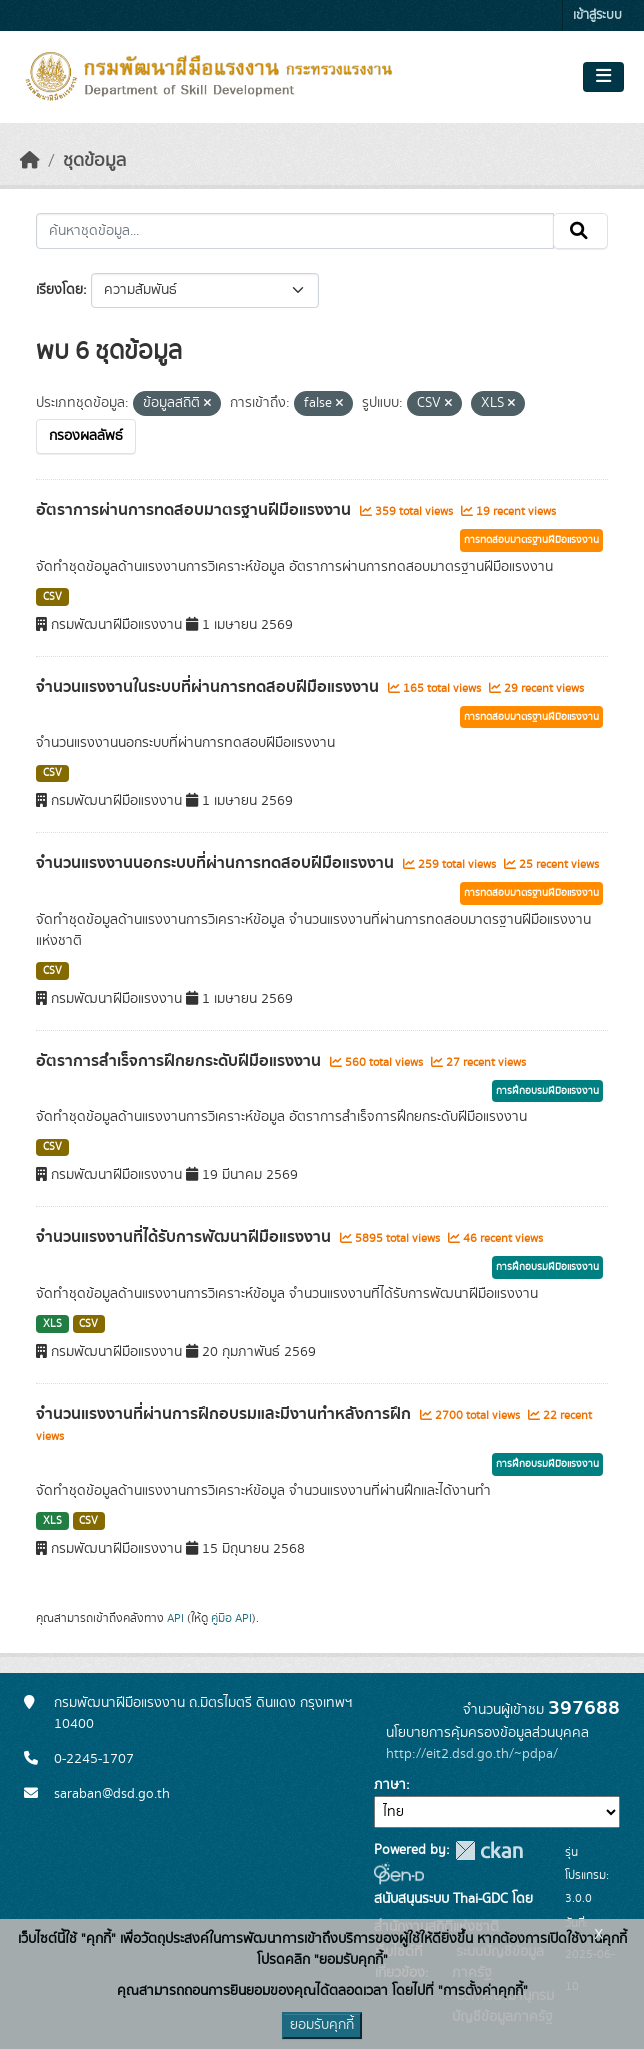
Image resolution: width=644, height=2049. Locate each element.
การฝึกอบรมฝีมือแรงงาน (547, 1091)
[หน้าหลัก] (30, 161)
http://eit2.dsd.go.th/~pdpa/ (472, 1754)
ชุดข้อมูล (94, 161)
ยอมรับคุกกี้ (322, 2025)
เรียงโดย (59, 290)
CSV (52, 597)
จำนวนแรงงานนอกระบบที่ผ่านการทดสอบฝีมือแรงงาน (217, 863)
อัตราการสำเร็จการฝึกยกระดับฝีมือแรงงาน (180, 1061)
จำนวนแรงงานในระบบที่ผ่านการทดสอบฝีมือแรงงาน (209, 687)
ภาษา (390, 1785)
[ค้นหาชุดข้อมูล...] (295, 231)
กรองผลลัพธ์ (86, 436)
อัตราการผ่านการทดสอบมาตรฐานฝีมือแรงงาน (195, 510)
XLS (52, 1324)
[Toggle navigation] (603, 77)
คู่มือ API (231, 1618)
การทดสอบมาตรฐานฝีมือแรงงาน (531, 540)
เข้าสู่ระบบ (597, 15)
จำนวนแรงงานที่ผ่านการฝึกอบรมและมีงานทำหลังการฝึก (225, 1414)
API (175, 1618)
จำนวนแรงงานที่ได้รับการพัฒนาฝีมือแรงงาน (185, 1237)
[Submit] (580, 231)
